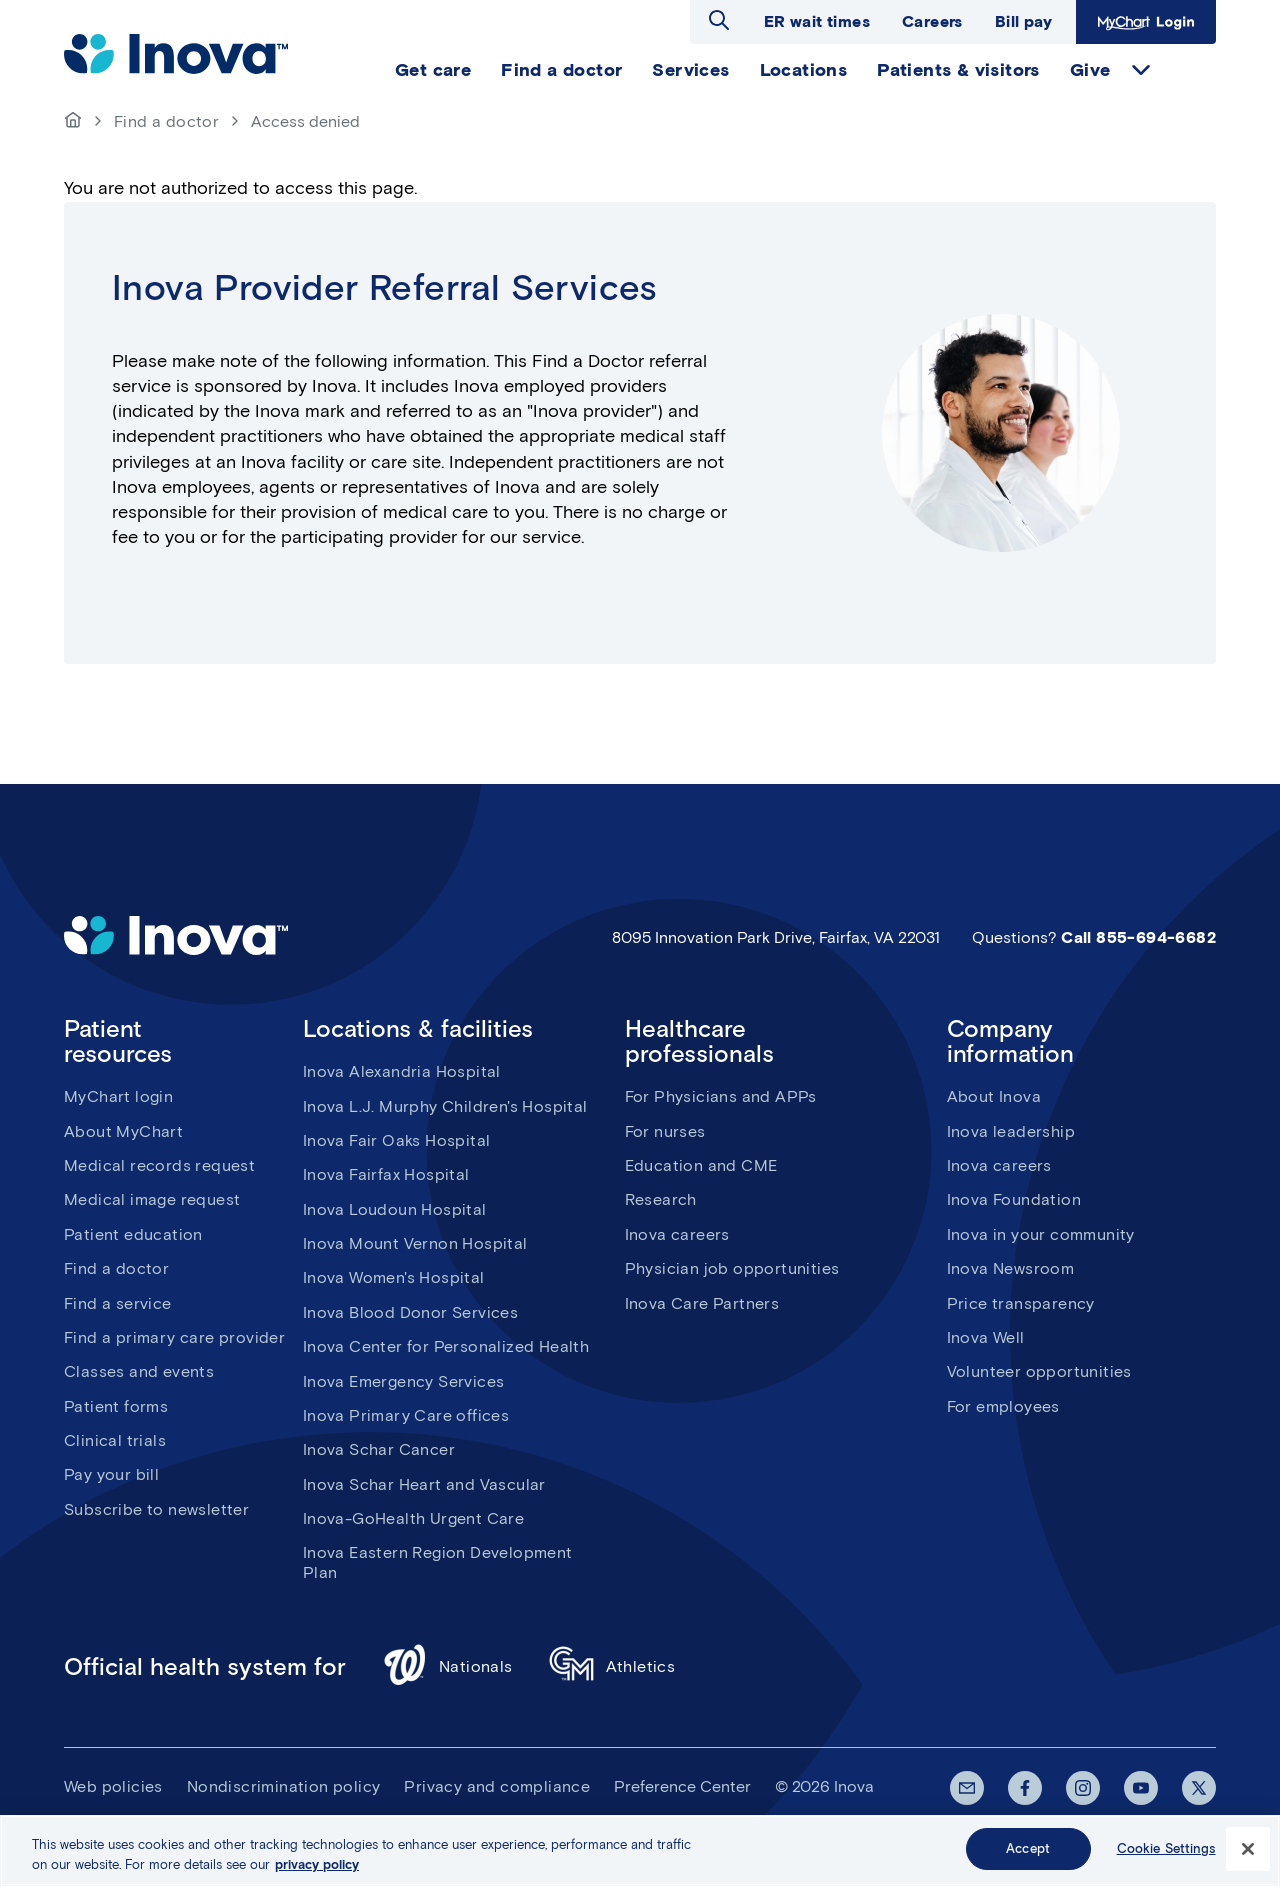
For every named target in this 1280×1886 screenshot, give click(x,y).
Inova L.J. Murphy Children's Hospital (445, 1106)
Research (661, 1199)
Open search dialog (719, 20)
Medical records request (159, 1165)
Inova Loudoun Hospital (395, 1209)
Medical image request (152, 1199)
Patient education (133, 1234)
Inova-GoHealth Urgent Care (413, 1518)
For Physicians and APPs (721, 1096)
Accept (1028, 1849)
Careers (932, 21)
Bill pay (1023, 21)
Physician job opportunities (732, 1268)
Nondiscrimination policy (284, 1786)
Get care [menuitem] (433, 70)
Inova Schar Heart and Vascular (424, 1484)
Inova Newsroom (1011, 1268)
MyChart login (118, 1096)
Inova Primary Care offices (406, 1415)
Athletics (612, 1667)
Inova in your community (1041, 1234)
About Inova (994, 1096)
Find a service (118, 1303)
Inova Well (986, 1337)
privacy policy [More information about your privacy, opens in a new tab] (317, 1865)
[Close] (1248, 1849)
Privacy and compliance (497, 1786)
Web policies (113, 1786)
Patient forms (116, 1406)
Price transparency (1021, 1303)
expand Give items (1141, 70)
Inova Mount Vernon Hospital (415, 1243)
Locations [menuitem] (804, 70)
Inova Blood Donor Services (410, 1312)
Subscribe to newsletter (156, 1509)
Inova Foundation (1014, 1199)
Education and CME (701, 1165)
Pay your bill (111, 1474)
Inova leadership (1011, 1131)
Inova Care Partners (702, 1303)
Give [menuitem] (1090, 70)
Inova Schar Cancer (379, 1449)
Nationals (447, 1667)
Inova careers (677, 1234)
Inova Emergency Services (404, 1381)
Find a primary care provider (174, 1337)
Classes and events (139, 1371)
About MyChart (123, 1131)
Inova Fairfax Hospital (386, 1174)
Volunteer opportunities (1039, 1371)
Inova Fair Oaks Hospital (397, 1140)
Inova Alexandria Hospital (402, 1071)
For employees (1003, 1406)
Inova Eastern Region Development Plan (438, 1562)
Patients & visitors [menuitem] (958, 70)
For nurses (665, 1131)
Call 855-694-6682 (1138, 937)
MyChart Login (1146, 22)
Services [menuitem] (690, 70)
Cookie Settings (1166, 1849)
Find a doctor (166, 121)
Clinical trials (115, 1440)
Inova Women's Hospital (394, 1277)
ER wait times (817, 21)
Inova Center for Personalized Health (446, 1346)
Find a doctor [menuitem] (561, 70)
